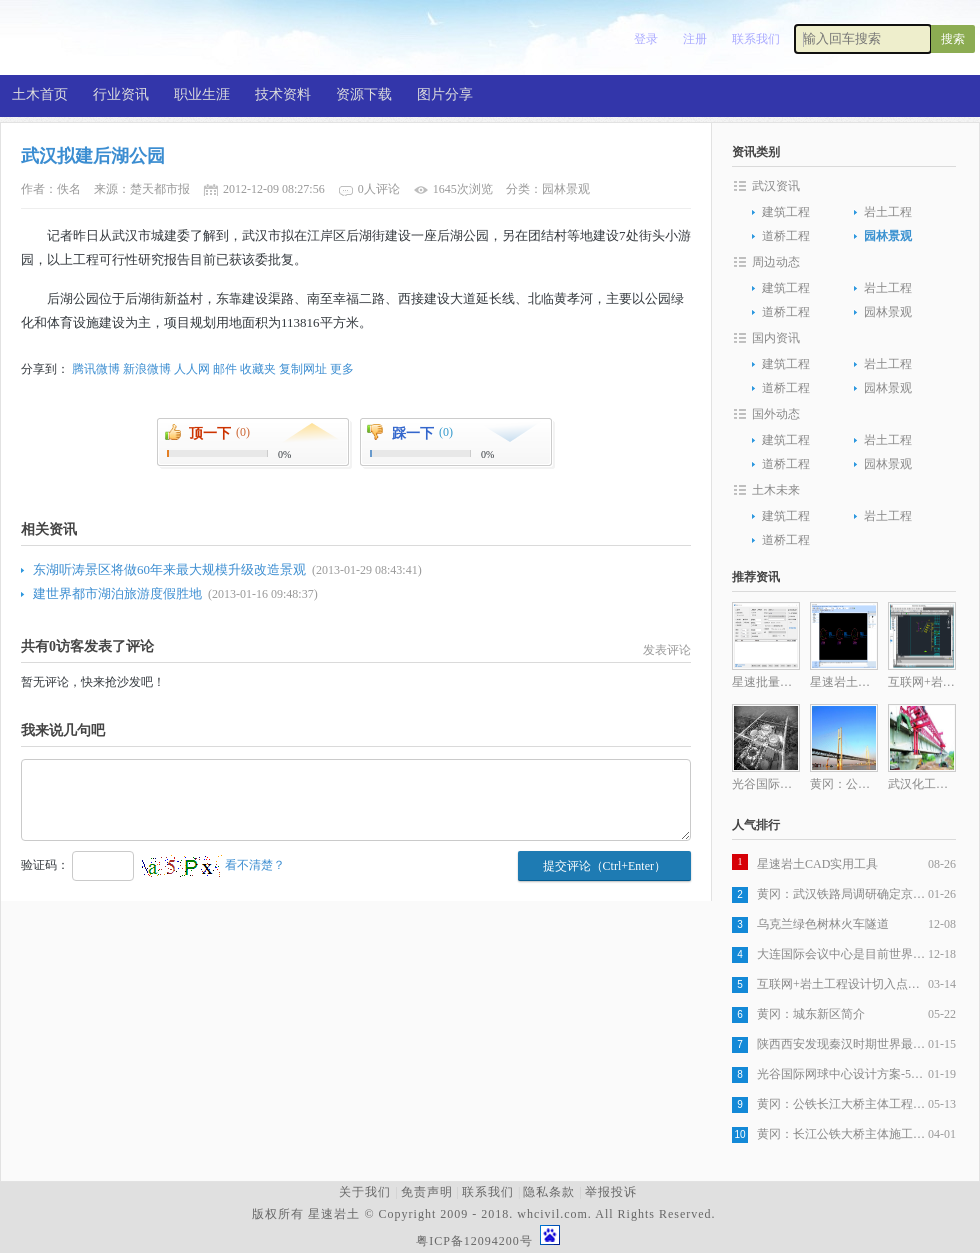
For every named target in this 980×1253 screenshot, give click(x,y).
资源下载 (364, 94)
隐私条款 (549, 1192)
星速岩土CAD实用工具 (817, 864)
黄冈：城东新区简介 (811, 1014)
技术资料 (283, 94)
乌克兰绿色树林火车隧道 (823, 924)
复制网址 (303, 369)
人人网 (192, 369)
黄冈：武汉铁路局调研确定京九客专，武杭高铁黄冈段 (842, 894)
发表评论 (667, 650)
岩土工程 (888, 212)
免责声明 (427, 1192)
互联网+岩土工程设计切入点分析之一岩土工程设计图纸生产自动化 (842, 984)
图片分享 (445, 94)
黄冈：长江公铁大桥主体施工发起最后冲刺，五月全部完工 (842, 1134)
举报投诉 (611, 1192)
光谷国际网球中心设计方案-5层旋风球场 (842, 1074)
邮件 (225, 369)
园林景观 (888, 236)
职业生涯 (202, 94)
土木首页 (40, 94)
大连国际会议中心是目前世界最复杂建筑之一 (842, 954)
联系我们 (756, 39)
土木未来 (776, 490)
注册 (695, 39)
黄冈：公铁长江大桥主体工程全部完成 (842, 1104)
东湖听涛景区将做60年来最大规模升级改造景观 (169, 569)
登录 (646, 39)
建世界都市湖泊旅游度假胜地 (117, 593)
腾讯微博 (96, 369)
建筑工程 (786, 212)
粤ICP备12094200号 (474, 1241)
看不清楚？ (213, 865)
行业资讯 (121, 94)
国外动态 (776, 414)
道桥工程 (786, 236)
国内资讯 (776, 338)
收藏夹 (258, 369)
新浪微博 (147, 369)
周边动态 (776, 262)
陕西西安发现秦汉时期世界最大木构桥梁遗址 (842, 1044)
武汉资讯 (776, 186)
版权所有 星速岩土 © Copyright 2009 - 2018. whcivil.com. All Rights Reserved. (487, 1214)
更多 (342, 369)
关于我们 (365, 1192)
